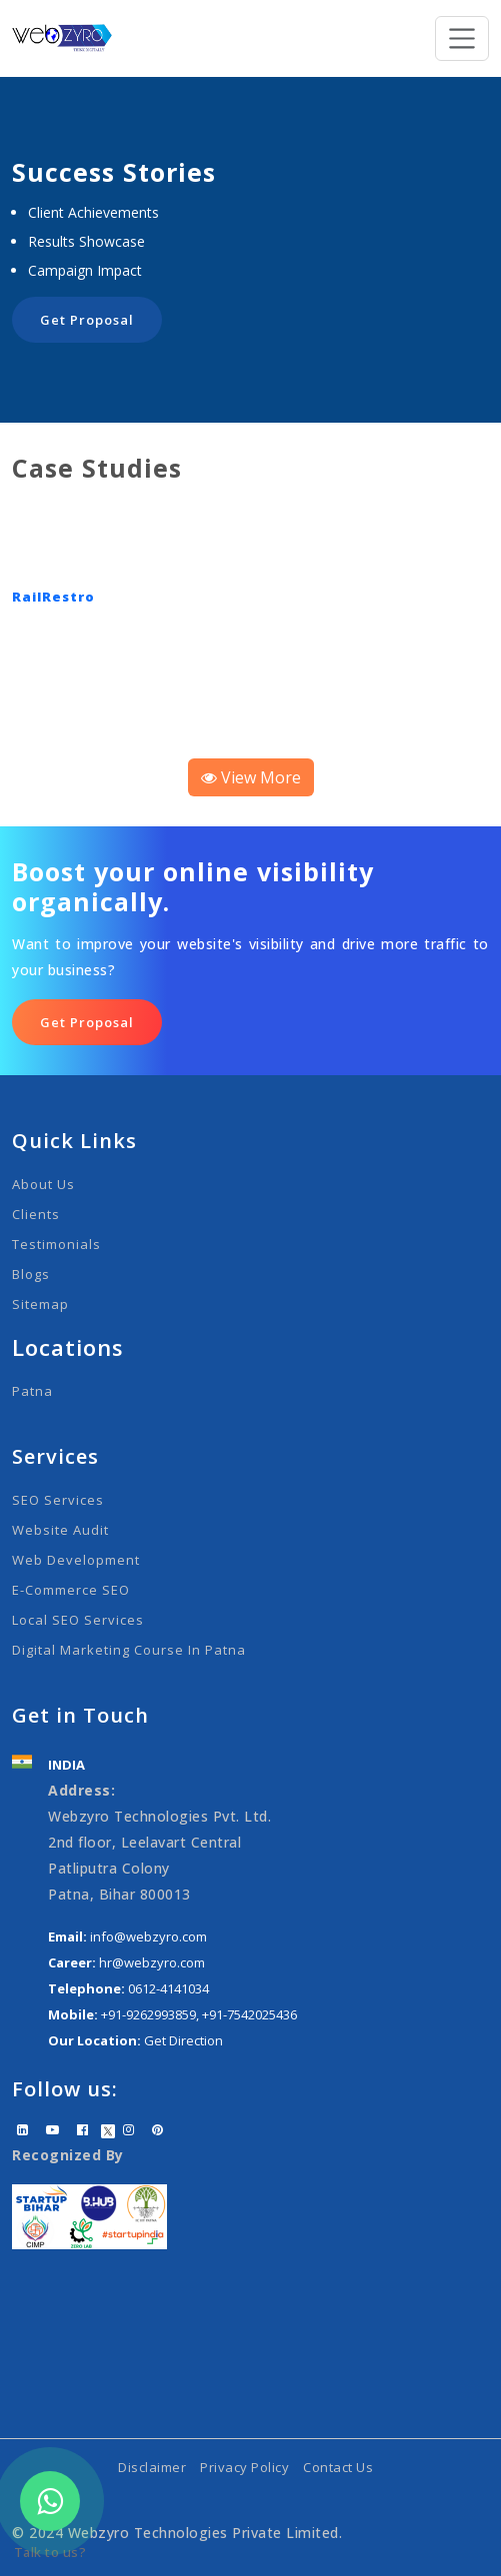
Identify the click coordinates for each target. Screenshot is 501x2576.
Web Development (76, 1560)
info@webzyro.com (148, 1936)
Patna (32, 1391)
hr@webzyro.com (152, 1962)
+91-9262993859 (148, 2014)
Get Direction (183, 2040)
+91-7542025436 (249, 2014)
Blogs (31, 1274)
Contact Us (338, 2467)
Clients (36, 1214)
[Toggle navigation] (462, 38)
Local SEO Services (78, 1620)
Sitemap (40, 1304)
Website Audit (60, 1530)
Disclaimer (152, 2467)
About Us (43, 1184)
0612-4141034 (168, 1988)
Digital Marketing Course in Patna (129, 1650)
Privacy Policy (244, 2467)
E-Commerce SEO (71, 1590)
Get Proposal (87, 320)
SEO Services (58, 1500)
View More (251, 777)
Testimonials (56, 1244)
